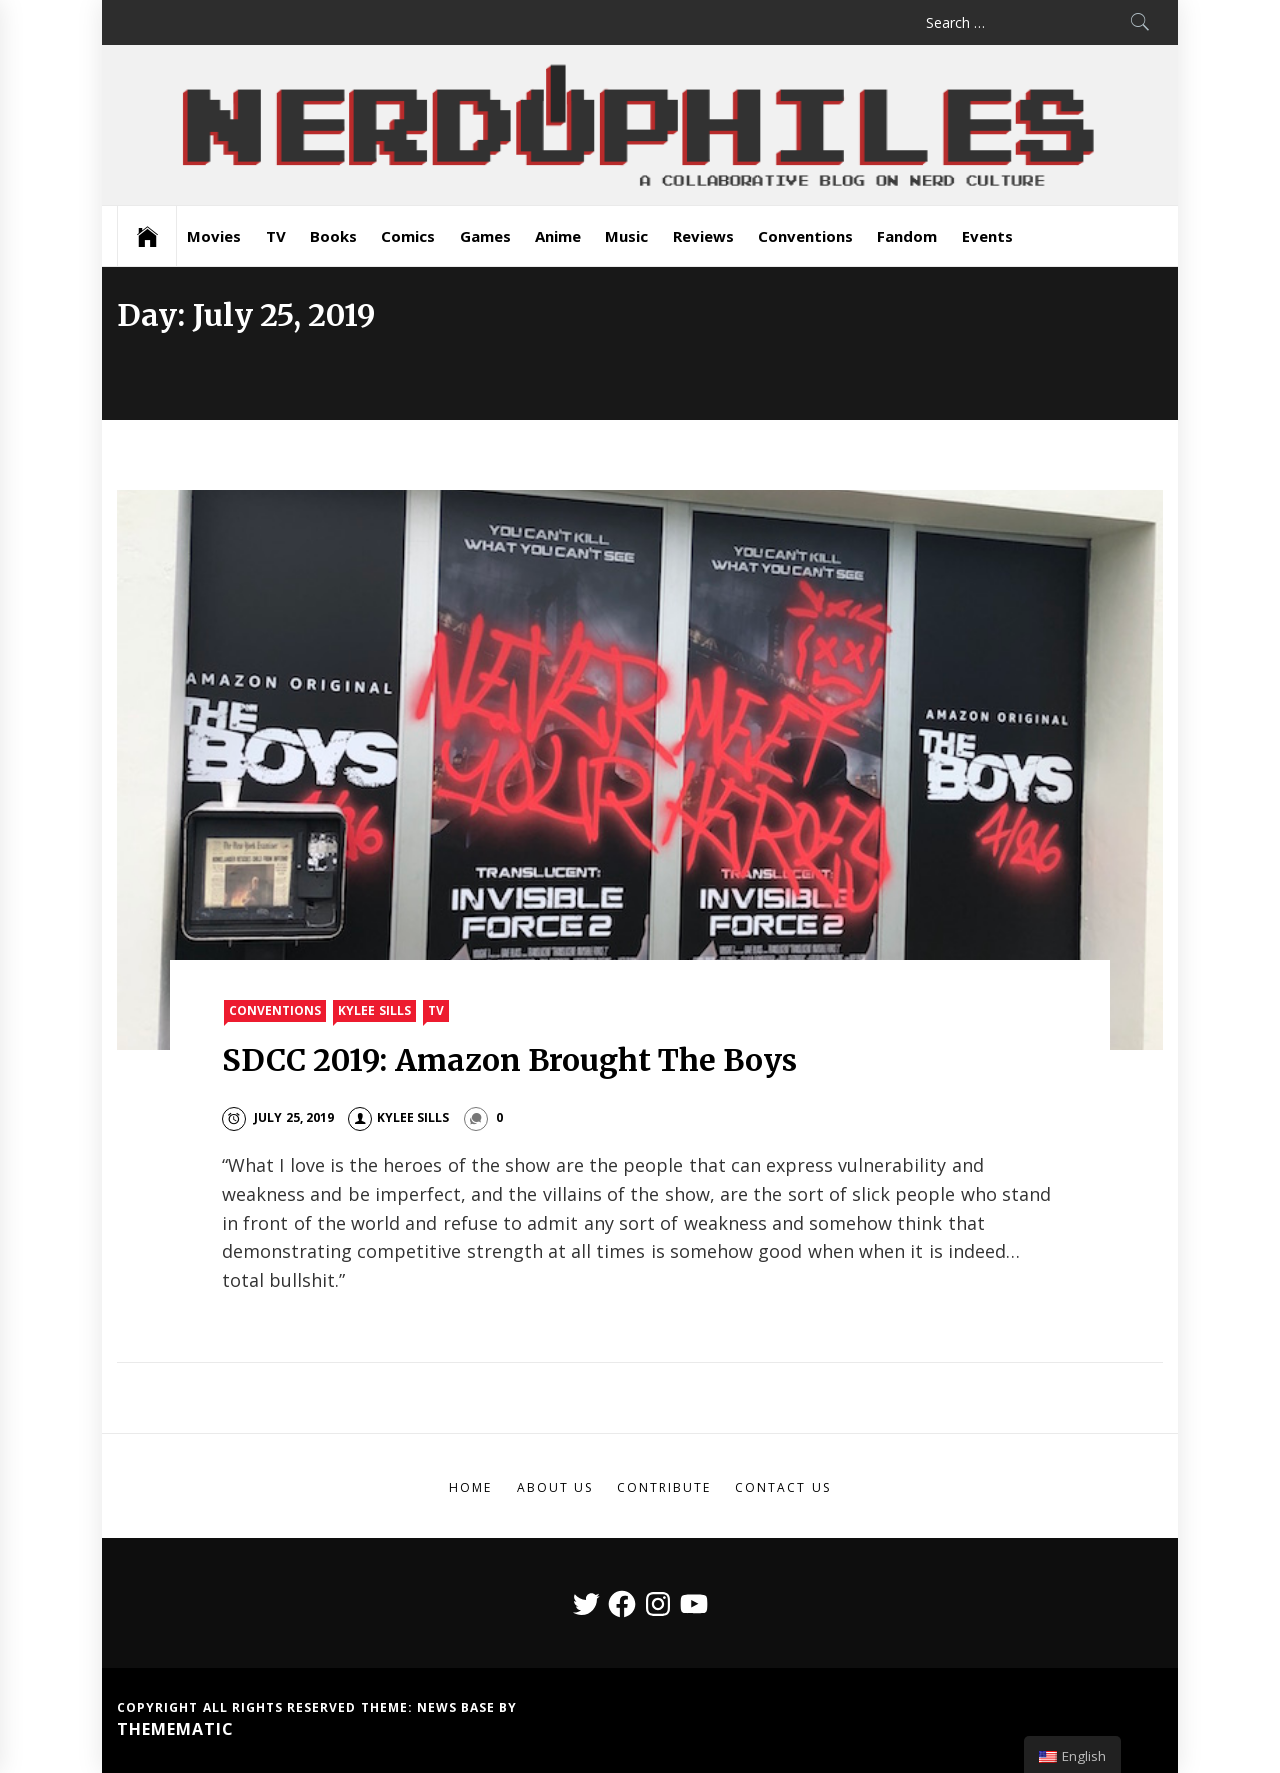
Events (987, 236)
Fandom (907, 236)
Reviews (703, 236)
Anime (558, 236)
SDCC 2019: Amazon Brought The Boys (510, 1060)
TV (276, 236)
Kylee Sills (374, 1010)
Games (485, 236)
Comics (408, 236)
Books (333, 236)
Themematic (175, 1729)
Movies (214, 236)
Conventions (805, 236)
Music (626, 236)
